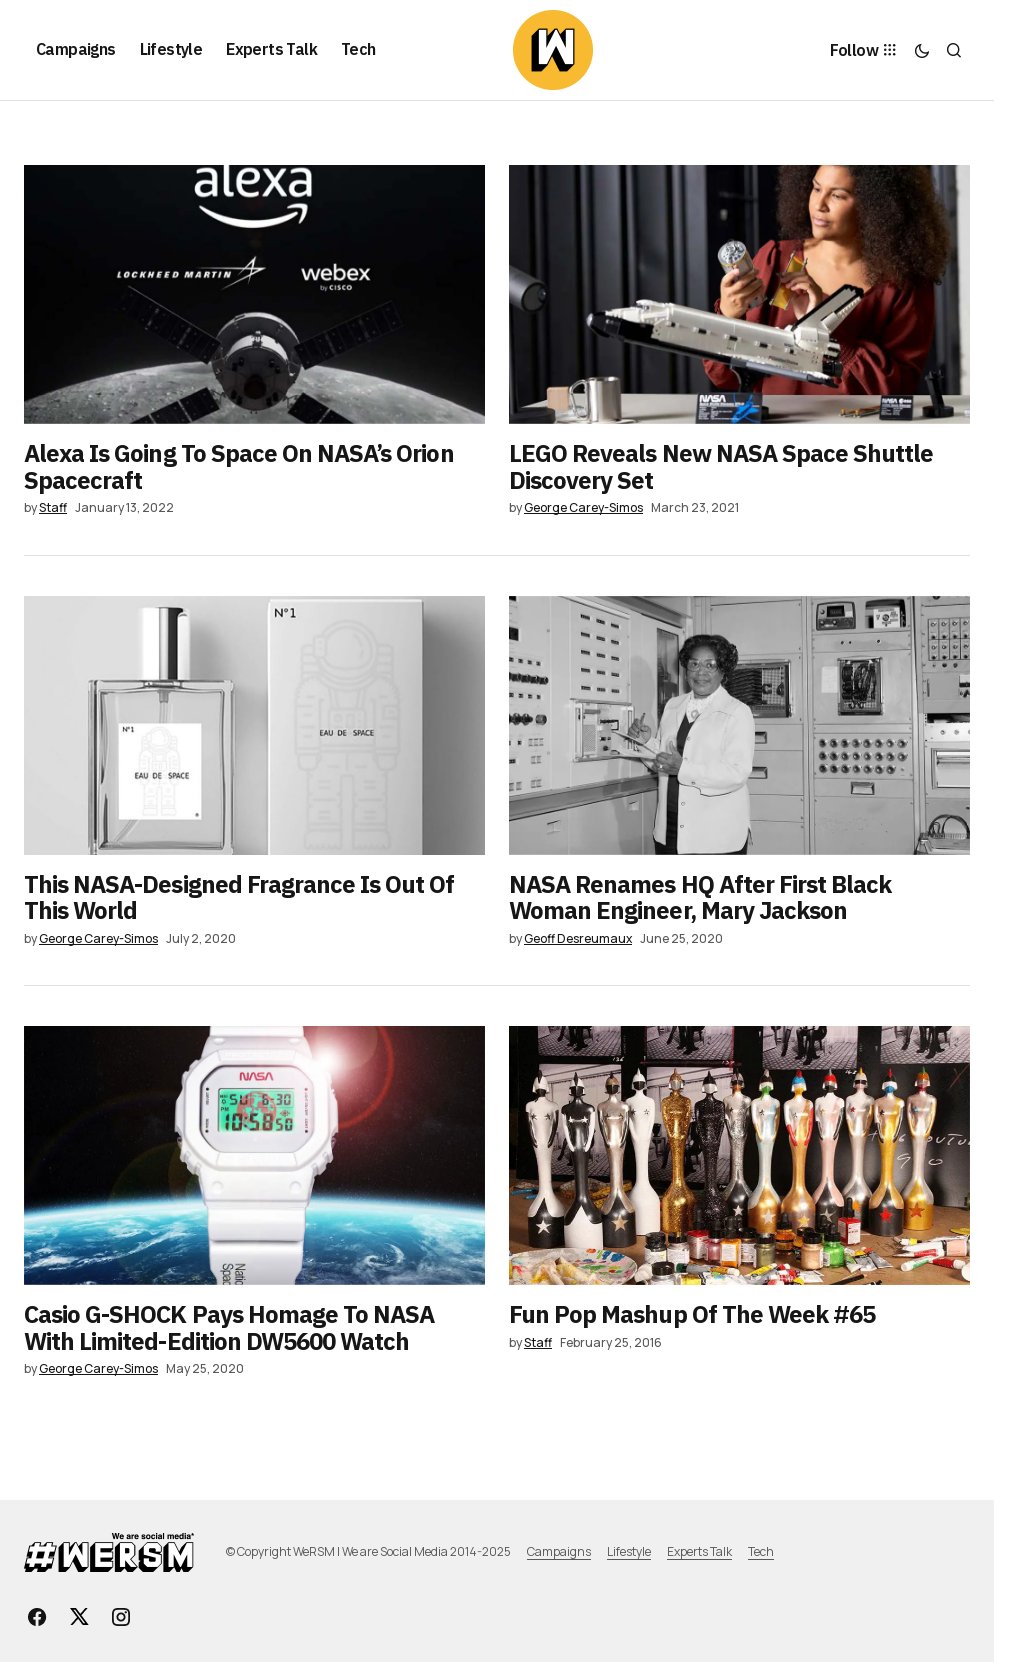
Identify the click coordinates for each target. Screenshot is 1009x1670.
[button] (922, 50)
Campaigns (559, 1551)
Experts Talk (699, 1551)
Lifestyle (629, 1551)
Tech (761, 1551)
